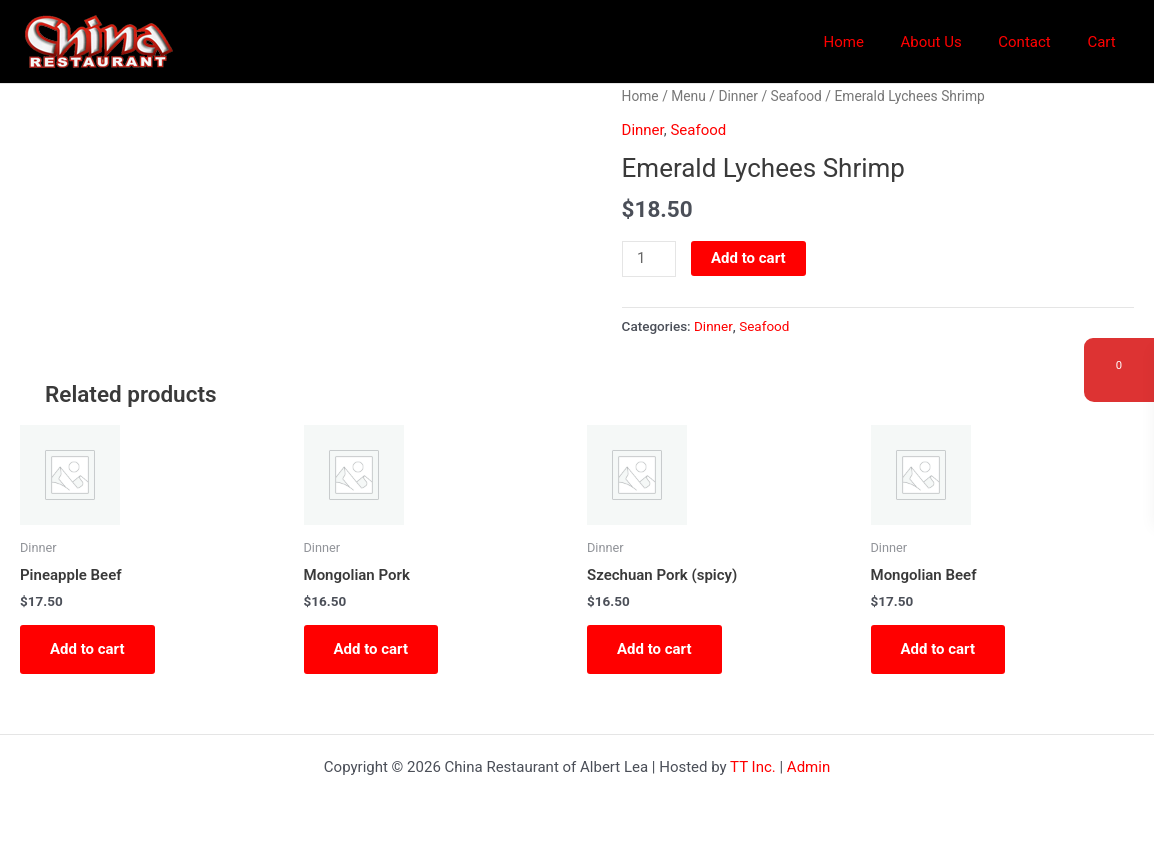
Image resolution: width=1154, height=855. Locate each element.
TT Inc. (753, 767)
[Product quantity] (649, 259)
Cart (1105, 42)
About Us (947, 42)
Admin (808, 767)
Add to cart (748, 258)
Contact (1034, 42)
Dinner (738, 96)
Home (867, 42)
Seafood (796, 96)
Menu (688, 96)
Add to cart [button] (87, 649)
